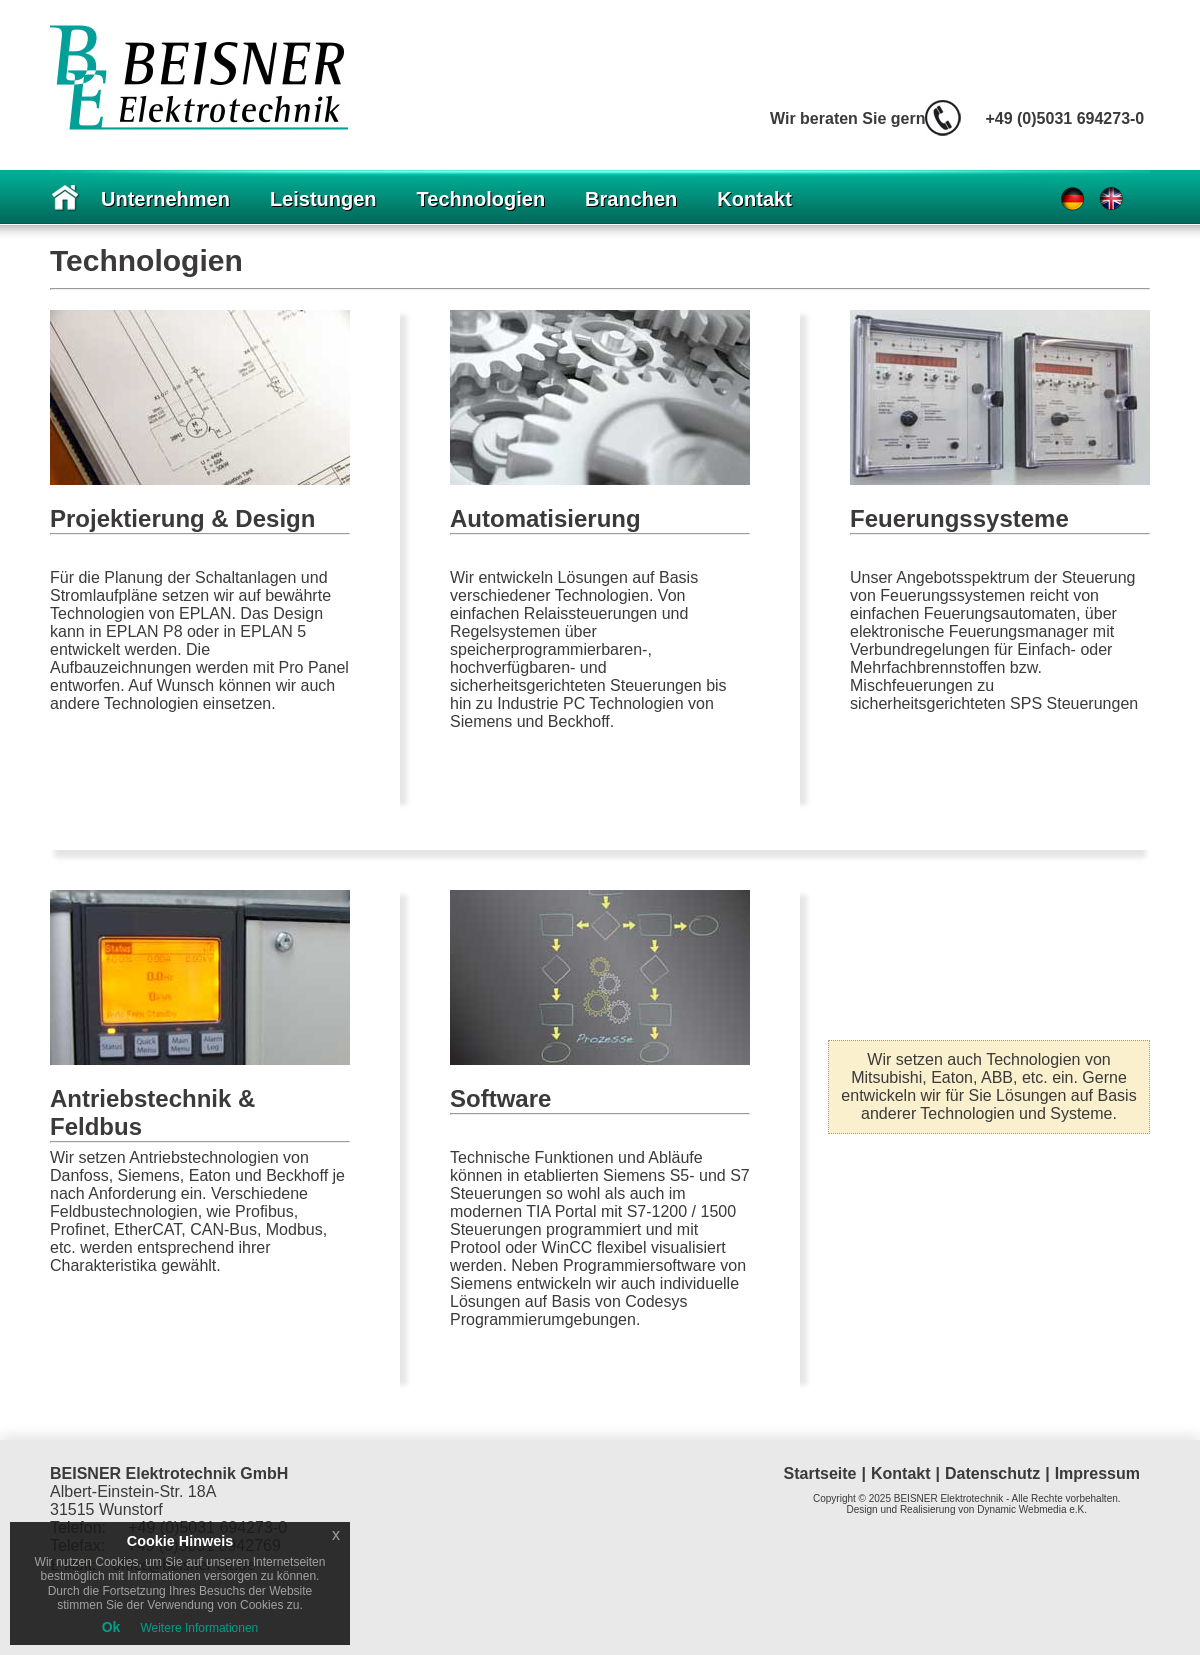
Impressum (1097, 1473)
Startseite (820, 1473)
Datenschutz (992, 1473)
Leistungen (323, 199)
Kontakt (754, 199)
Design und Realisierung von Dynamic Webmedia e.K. (967, 1509)
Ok (111, 1627)
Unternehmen (165, 199)
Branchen (631, 199)
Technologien (481, 199)
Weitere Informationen (199, 1628)
